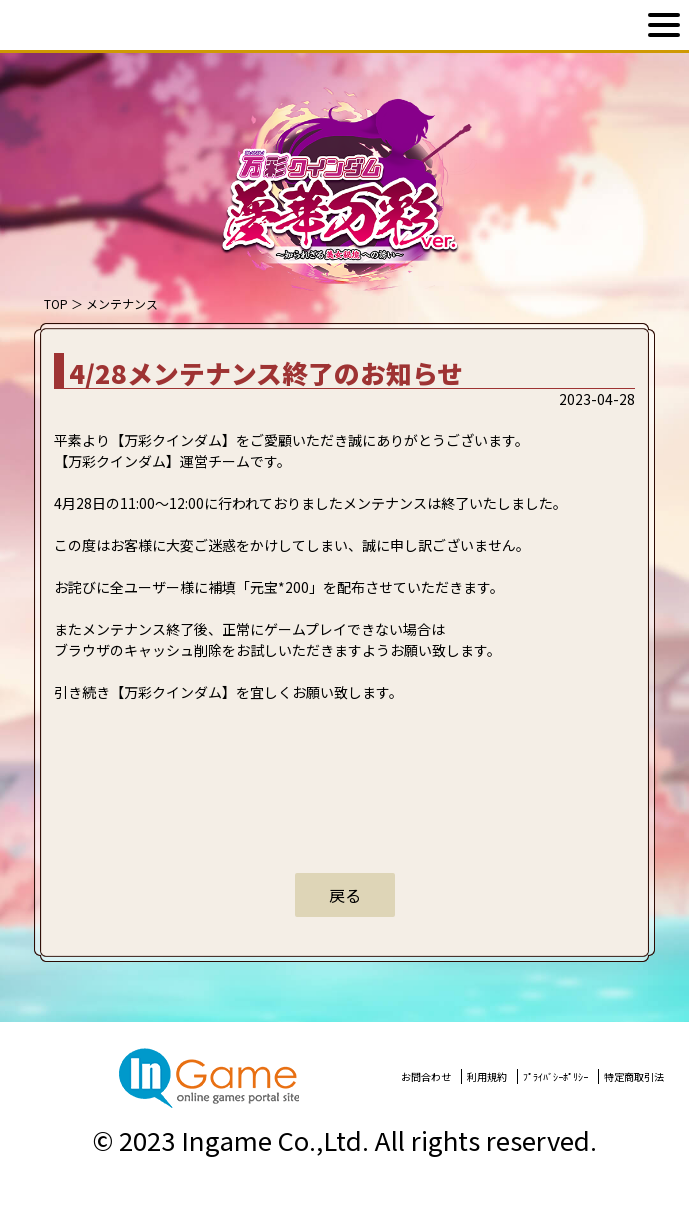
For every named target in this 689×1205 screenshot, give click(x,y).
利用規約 (487, 1076)
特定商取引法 (634, 1076)
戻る (345, 895)
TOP (56, 303)
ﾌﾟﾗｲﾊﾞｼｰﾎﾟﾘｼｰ (555, 1076)
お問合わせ (426, 1076)
